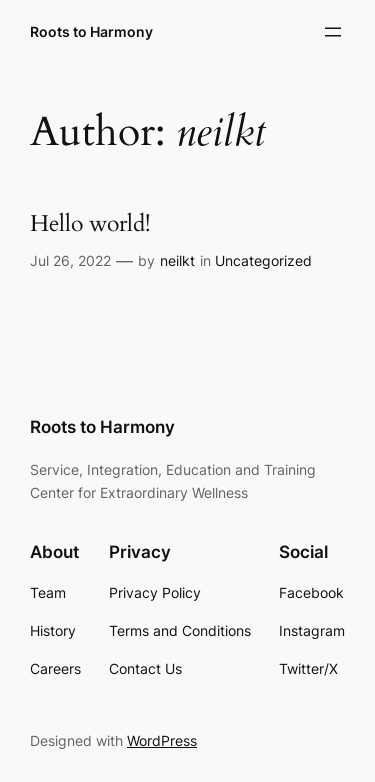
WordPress (162, 740)
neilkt (177, 260)
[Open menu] (333, 32)
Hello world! (90, 224)
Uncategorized (263, 260)
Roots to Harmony (91, 31)
